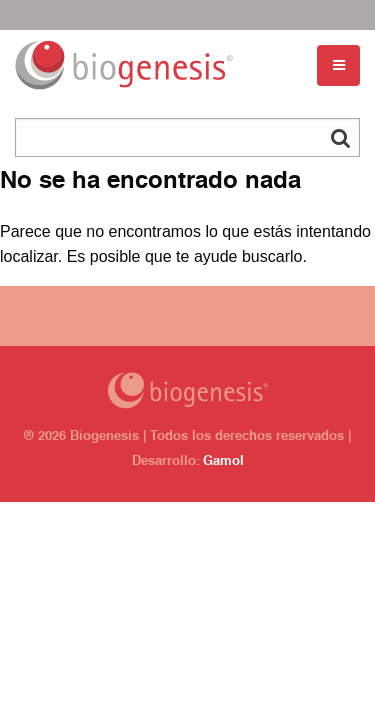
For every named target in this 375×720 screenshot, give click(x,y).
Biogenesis (187, 390)
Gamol (223, 462)
